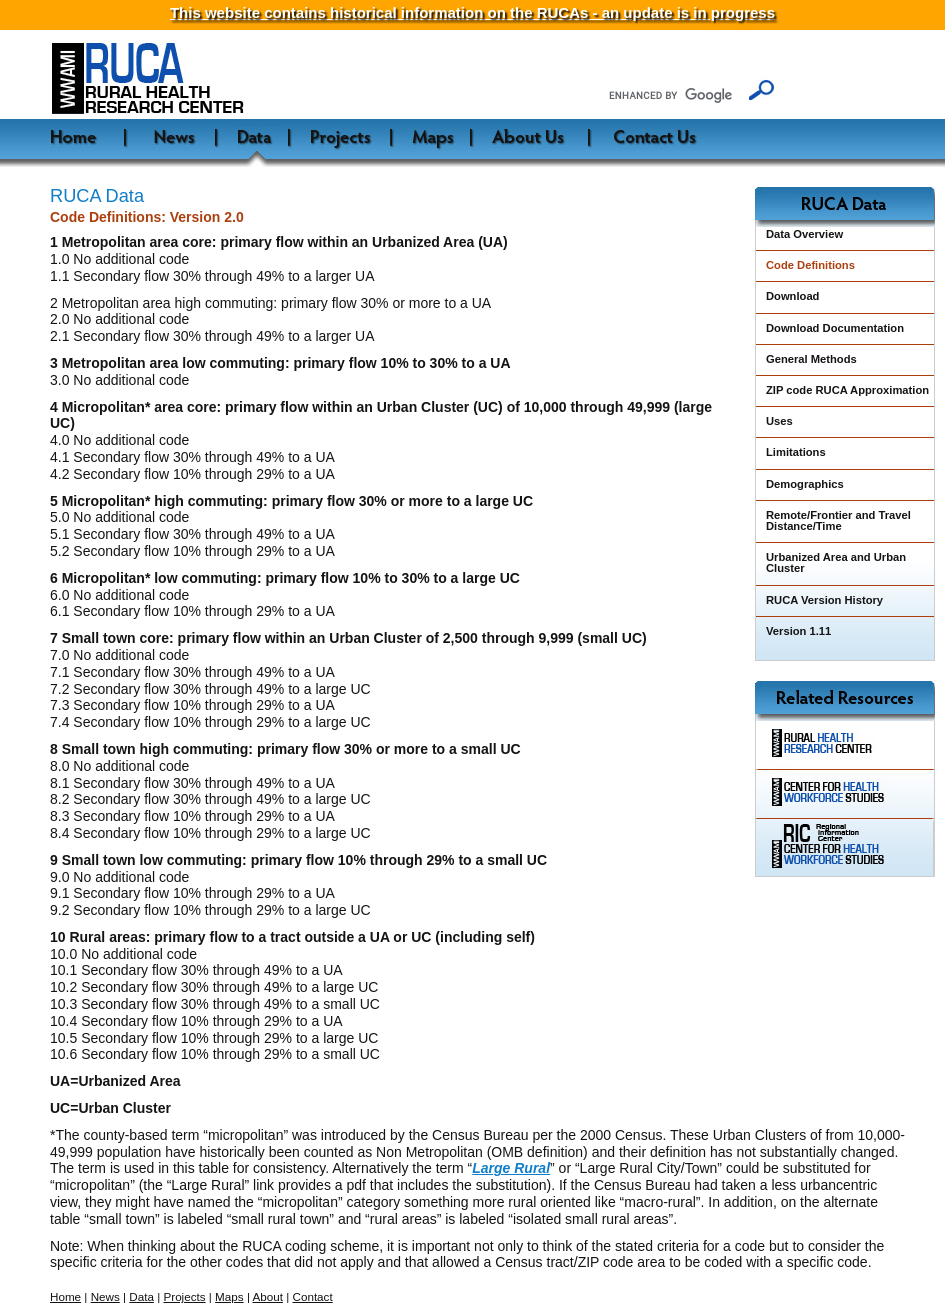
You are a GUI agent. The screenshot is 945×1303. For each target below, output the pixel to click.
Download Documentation (835, 328)
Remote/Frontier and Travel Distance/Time (838, 520)
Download (792, 296)
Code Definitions (810, 265)
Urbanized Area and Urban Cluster (836, 562)
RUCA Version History (824, 600)
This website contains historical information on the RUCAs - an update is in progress (472, 12)
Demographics (805, 484)
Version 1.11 (798, 631)
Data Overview (804, 234)
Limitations (796, 452)
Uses (779, 421)
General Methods (811, 359)
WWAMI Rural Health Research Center (203, 79)
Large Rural (511, 1168)
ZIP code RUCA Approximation (847, 390)
